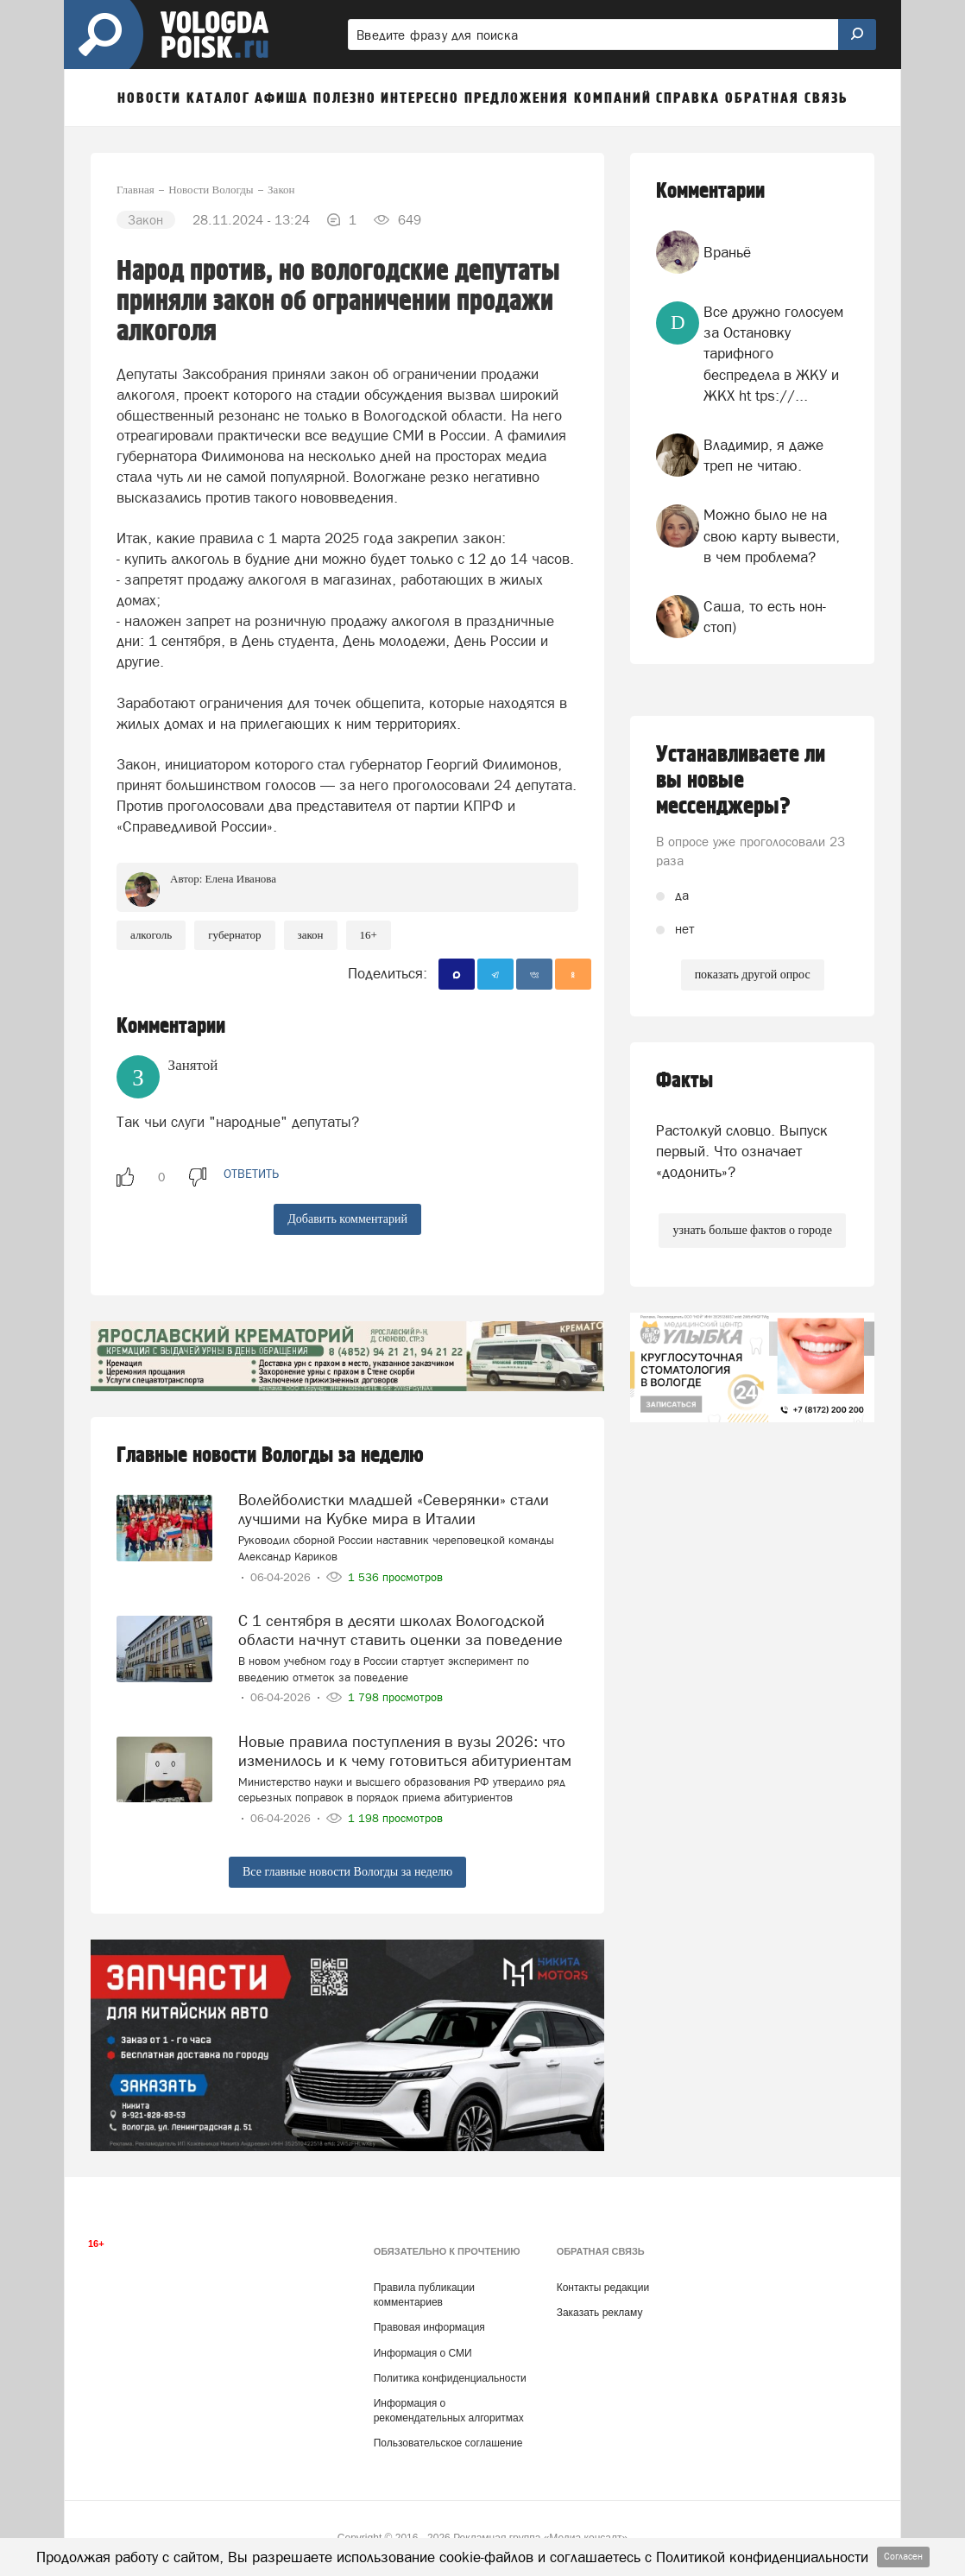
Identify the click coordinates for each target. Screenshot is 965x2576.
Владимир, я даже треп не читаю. (763, 455)
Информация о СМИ (423, 2353)
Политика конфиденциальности (450, 2378)
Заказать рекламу (600, 2313)
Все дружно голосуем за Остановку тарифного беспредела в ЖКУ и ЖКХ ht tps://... (773, 353)
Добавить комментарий (347, 1218)
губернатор (234, 934)
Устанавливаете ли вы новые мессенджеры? (740, 781)
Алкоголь (151, 934)
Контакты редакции (603, 2288)
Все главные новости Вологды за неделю (347, 1871)
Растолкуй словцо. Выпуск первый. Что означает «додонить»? (742, 1151)
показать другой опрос (752, 974)
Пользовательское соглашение (448, 2443)
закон (311, 934)
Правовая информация (429, 2327)
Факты (684, 1080)
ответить (251, 1173)
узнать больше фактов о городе (751, 1230)
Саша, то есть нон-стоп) (764, 617)
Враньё (727, 252)
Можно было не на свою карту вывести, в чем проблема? (771, 536)
